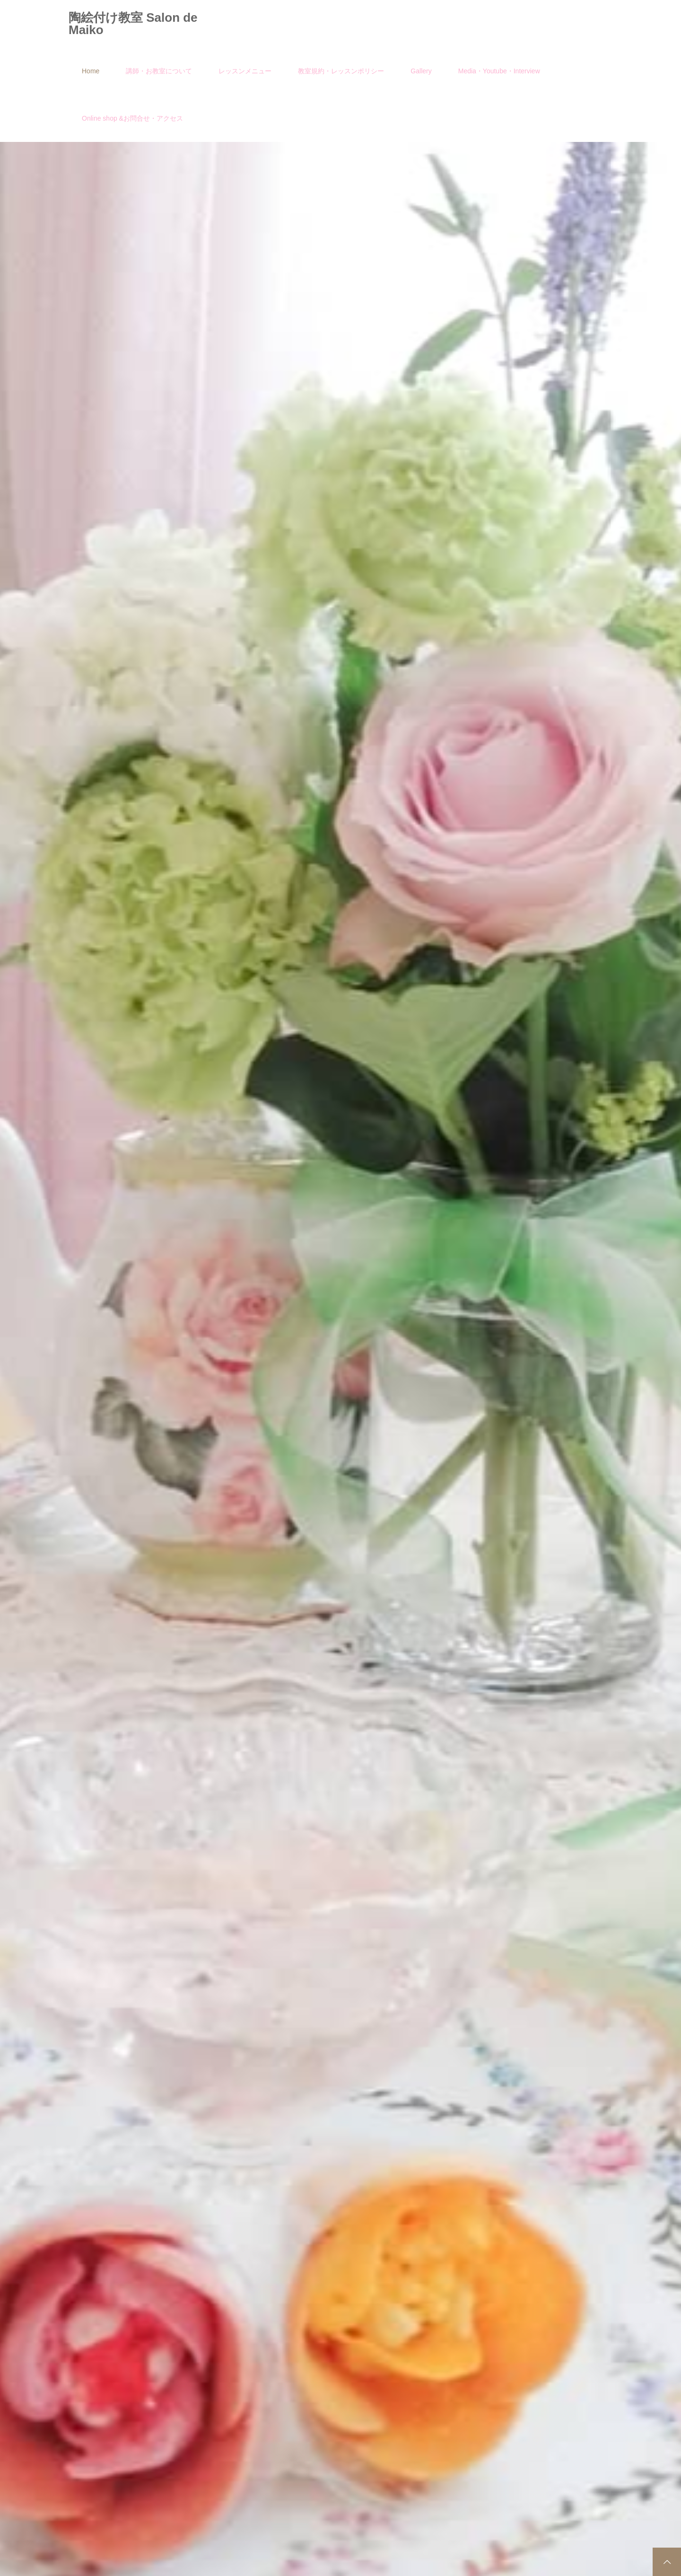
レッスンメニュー (244, 71)
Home (90, 71)
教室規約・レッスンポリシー (341, 71)
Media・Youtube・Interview (499, 71)
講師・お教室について (159, 71)
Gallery (420, 71)
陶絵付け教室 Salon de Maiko (133, 23)
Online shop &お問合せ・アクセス (132, 118)
